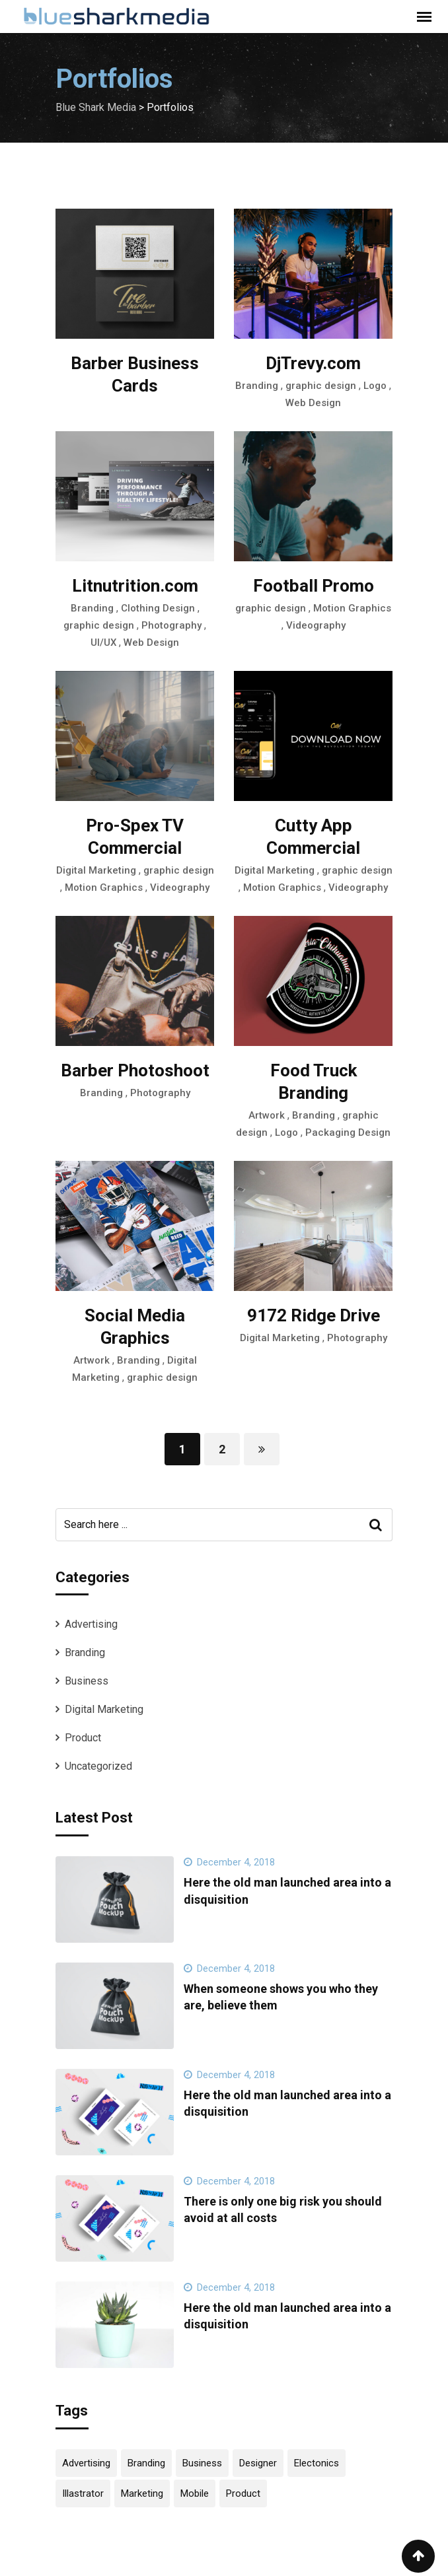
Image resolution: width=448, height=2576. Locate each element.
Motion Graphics (352, 608)
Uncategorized (98, 1766)
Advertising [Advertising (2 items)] (86, 2463)
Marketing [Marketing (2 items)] (142, 2493)
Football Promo (313, 586)
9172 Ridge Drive (313, 1315)
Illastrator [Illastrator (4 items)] (83, 2493)
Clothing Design (158, 608)
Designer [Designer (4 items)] (258, 2463)
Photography (171, 625)
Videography (316, 625)
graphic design (320, 386)
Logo (375, 386)
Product (83, 1737)
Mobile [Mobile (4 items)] (194, 2493)
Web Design (313, 403)
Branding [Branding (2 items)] (146, 2463)
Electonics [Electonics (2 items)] (316, 2463)
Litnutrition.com (135, 586)
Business (86, 1681)
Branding (256, 386)
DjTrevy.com (313, 363)
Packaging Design (348, 1132)
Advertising (91, 1624)
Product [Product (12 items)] (243, 2493)
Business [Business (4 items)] (202, 2463)
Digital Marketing (96, 870)
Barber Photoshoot (135, 1070)
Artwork (266, 1115)
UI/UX (103, 642)
